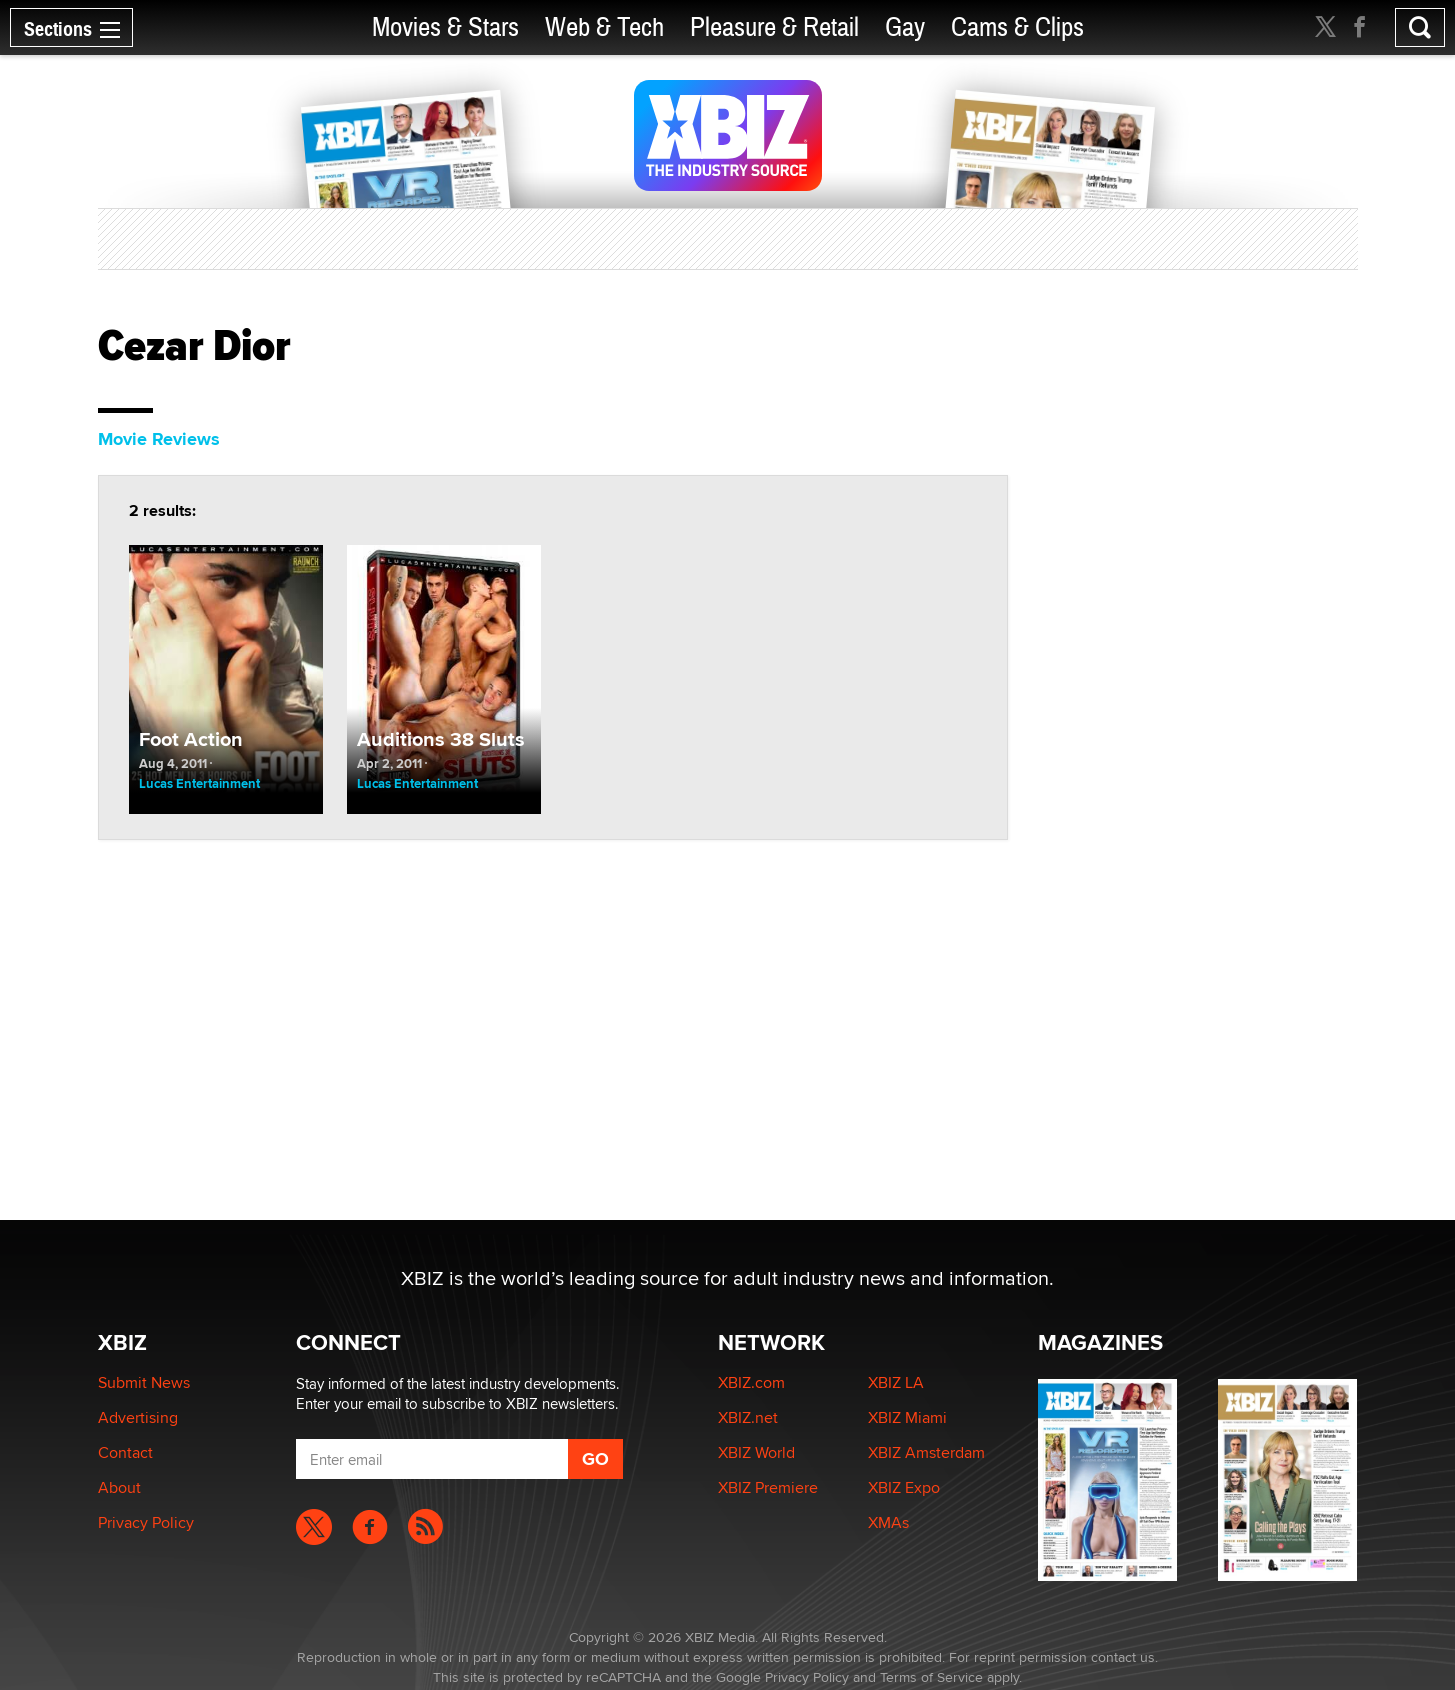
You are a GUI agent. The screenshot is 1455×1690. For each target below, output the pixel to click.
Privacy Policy (146, 1522)
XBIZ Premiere (768, 1487)
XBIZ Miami (907, 1417)
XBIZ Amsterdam (926, 1452)
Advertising (138, 1417)
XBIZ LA (896, 1382)
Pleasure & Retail (774, 27)
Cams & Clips (1017, 27)
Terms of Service (931, 1677)
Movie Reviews (159, 439)
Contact (125, 1452)
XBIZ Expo (904, 1487)
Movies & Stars (445, 27)
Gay (905, 27)
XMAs (888, 1522)
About (119, 1487)
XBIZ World (756, 1452)
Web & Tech (604, 27)
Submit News (144, 1382)
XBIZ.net (748, 1417)
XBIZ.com (751, 1382)
